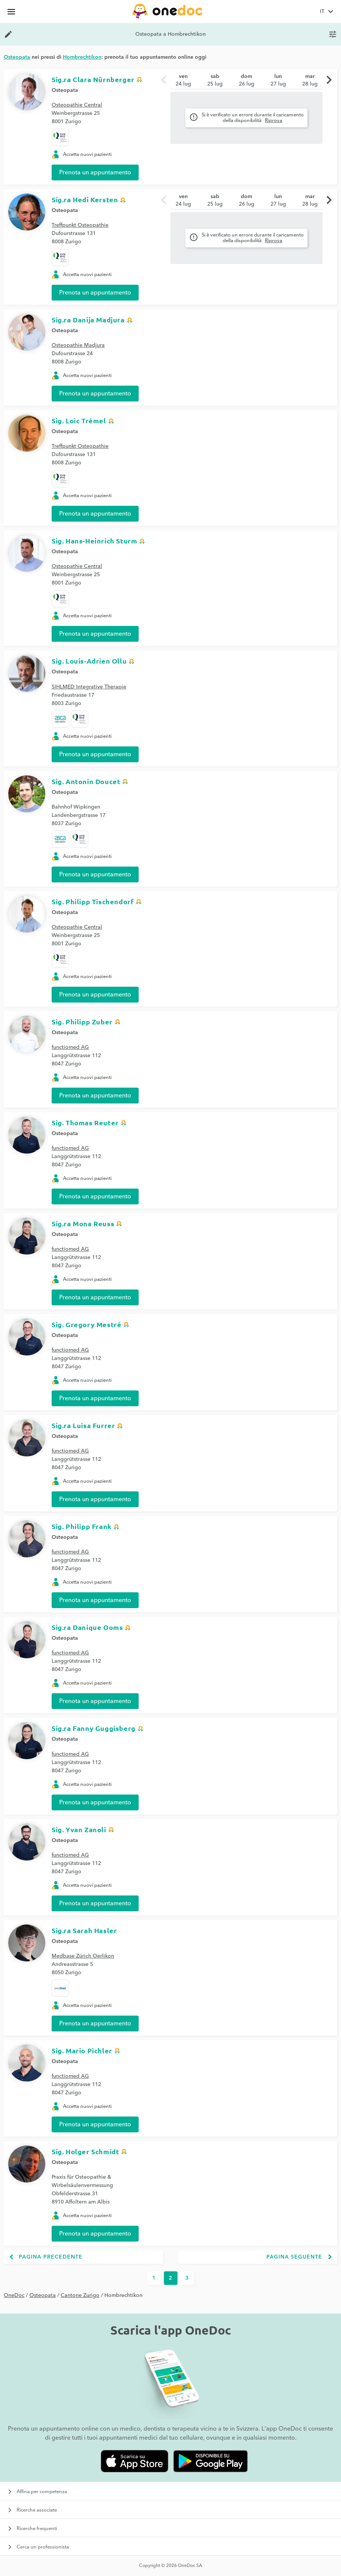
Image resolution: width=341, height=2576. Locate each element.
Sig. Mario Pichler (82, 2050)
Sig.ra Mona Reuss (83, 1223)
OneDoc (14, 2295)
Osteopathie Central (77, 105)
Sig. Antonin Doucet (86, 781)
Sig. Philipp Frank (82, 1526)
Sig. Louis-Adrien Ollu (89, 660)
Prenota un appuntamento (95, 172)
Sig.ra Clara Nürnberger (93, 79)
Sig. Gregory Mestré (86, 1324)
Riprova (273, 120)
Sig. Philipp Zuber (82, 1021)
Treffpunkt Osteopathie (80, 225)
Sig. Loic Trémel (79, 420)
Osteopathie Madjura (78, 345)
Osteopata (65, 90)
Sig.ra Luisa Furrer (83, 1425)
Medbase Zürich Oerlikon (83, 1956)
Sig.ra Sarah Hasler (84, 1930)
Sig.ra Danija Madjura (88, 319)
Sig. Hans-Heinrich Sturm (94, 540)
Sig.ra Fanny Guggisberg (94, 1728)
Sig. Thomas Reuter (85, 1122)
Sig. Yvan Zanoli (79, 1829)
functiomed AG (70, 1047)
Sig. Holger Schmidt (85, 2151)
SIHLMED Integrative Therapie (89, 686)
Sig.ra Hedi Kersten (85, 199)
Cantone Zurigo (80, 2295)
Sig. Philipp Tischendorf (93, 901)
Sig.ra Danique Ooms (87, 1627)
